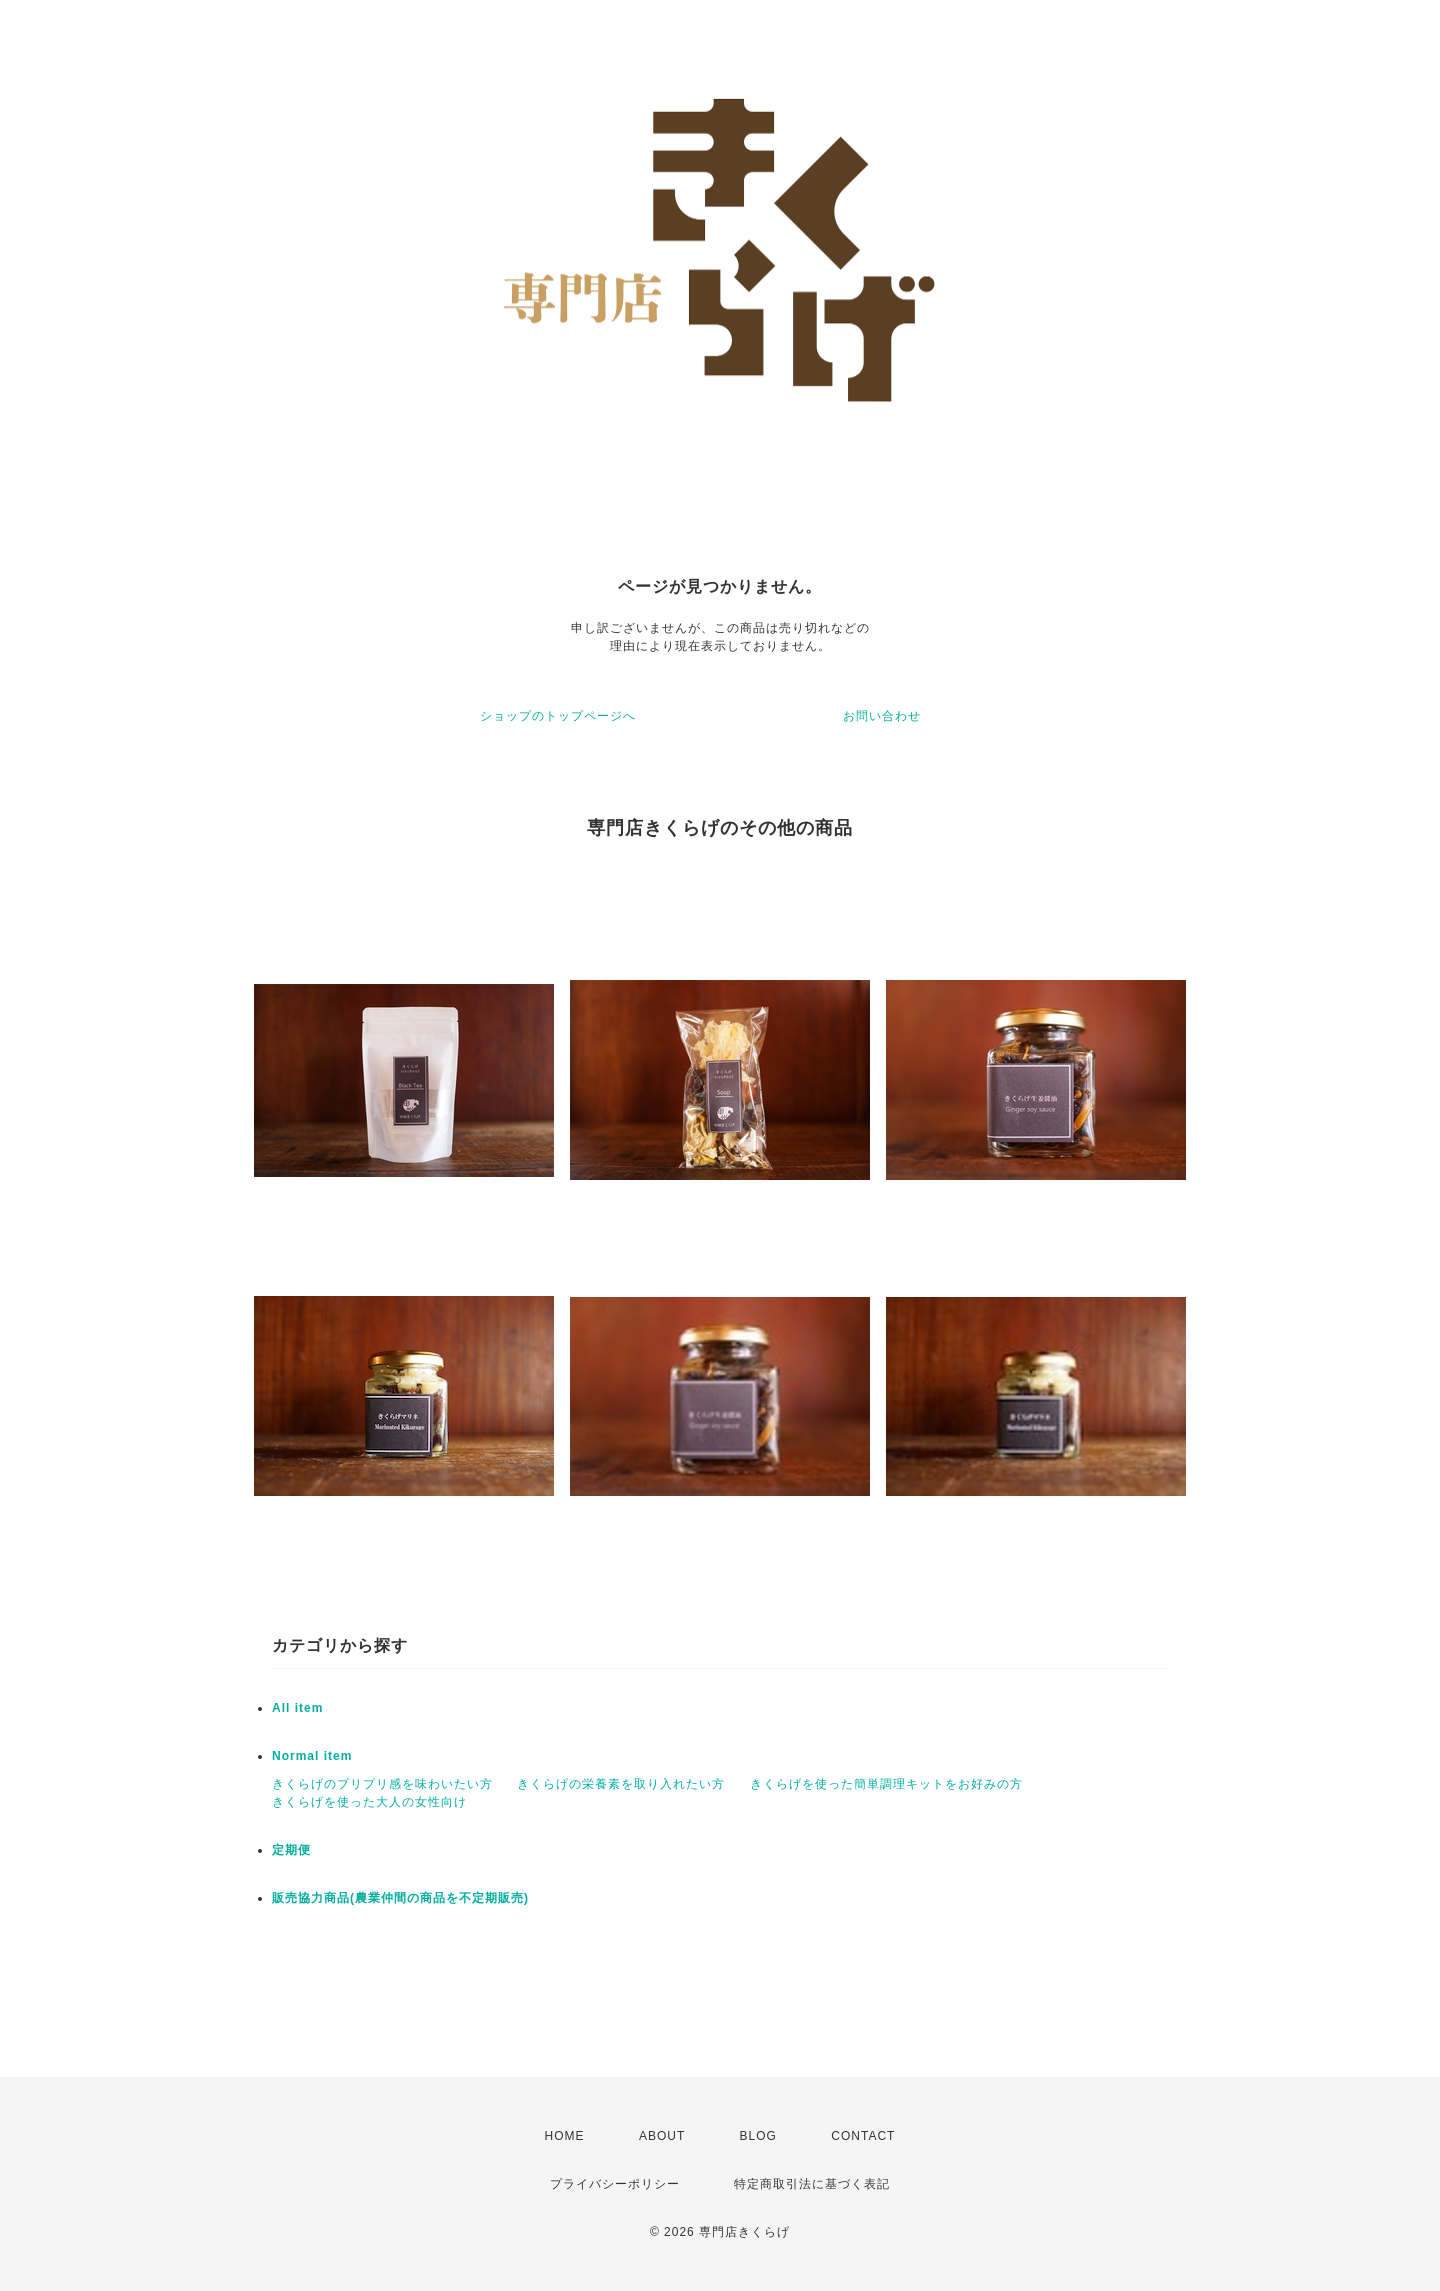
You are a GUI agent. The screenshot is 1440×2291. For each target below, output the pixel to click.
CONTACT (863, 2136)
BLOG (758, 2136)
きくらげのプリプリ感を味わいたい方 (382, 1784)
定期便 (291, 1850)
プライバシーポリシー (615, 2184)
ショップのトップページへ (558, 716)
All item (297, 1708)
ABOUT (662, 2136)
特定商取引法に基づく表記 (812, 2184)
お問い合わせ (882, 716)
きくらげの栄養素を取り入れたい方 (621, 1784)
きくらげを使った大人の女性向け (369, 1802)
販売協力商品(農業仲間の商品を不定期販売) (400, 1898)
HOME (565, 2136)
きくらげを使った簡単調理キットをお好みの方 (886, 1784)
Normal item (312, 1756)
